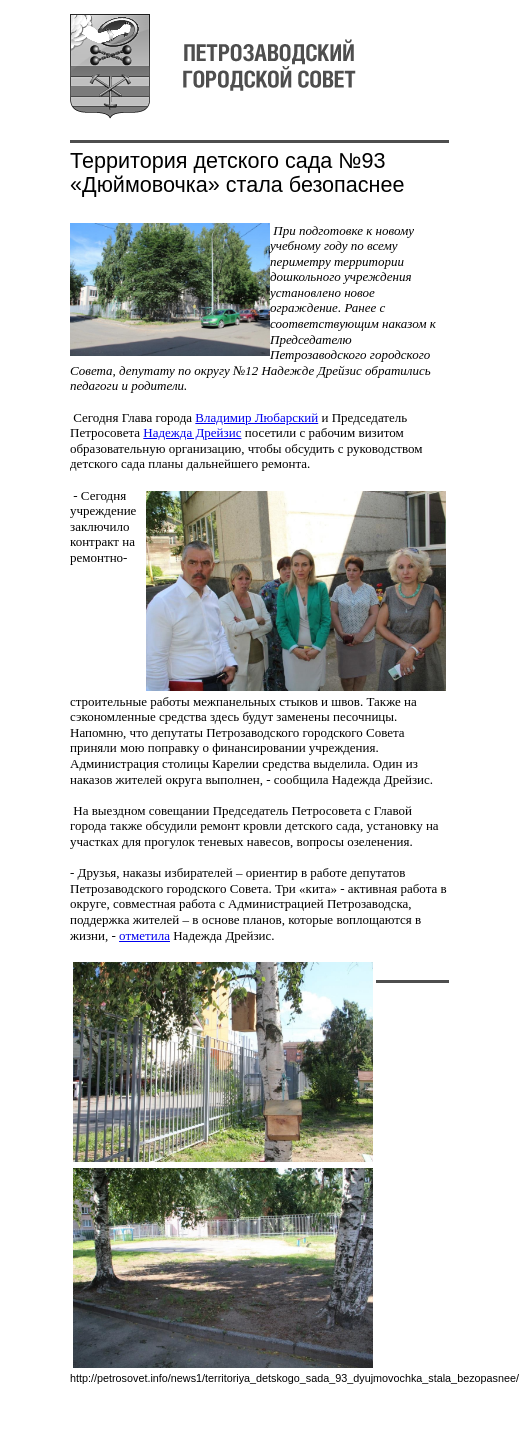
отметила (144, 935)
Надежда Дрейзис (192, 432)
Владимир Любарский (256, 417)
